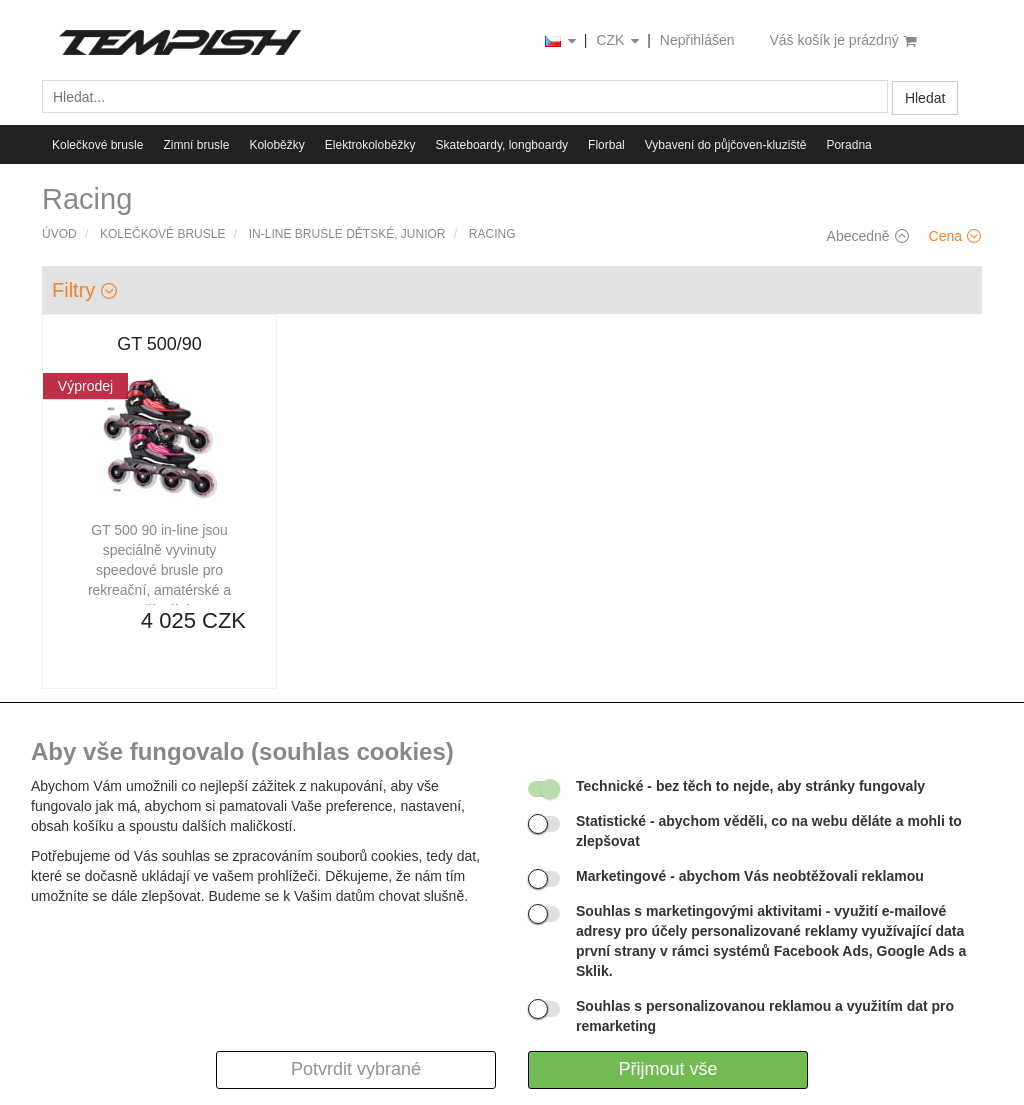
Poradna (848, 145)
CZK (619, 41)
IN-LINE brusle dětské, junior (347, 234)
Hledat (925, 98)
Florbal (606, 145)
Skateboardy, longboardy (502, 145)
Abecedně (868, 236)
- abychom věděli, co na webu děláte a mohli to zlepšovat (769, 831)
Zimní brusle (196, 145)
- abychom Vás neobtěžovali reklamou (750, 876)
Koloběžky (276, 145)
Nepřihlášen (697, 40)
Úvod (59, 234)
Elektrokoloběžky (370, 145)
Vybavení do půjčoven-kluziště (726, 145)
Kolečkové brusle (97, 145)
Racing (492, 234)
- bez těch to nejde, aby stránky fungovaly (750, 786)
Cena (955, 236)
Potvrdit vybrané (356, 1069)
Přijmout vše (667, 1069)
